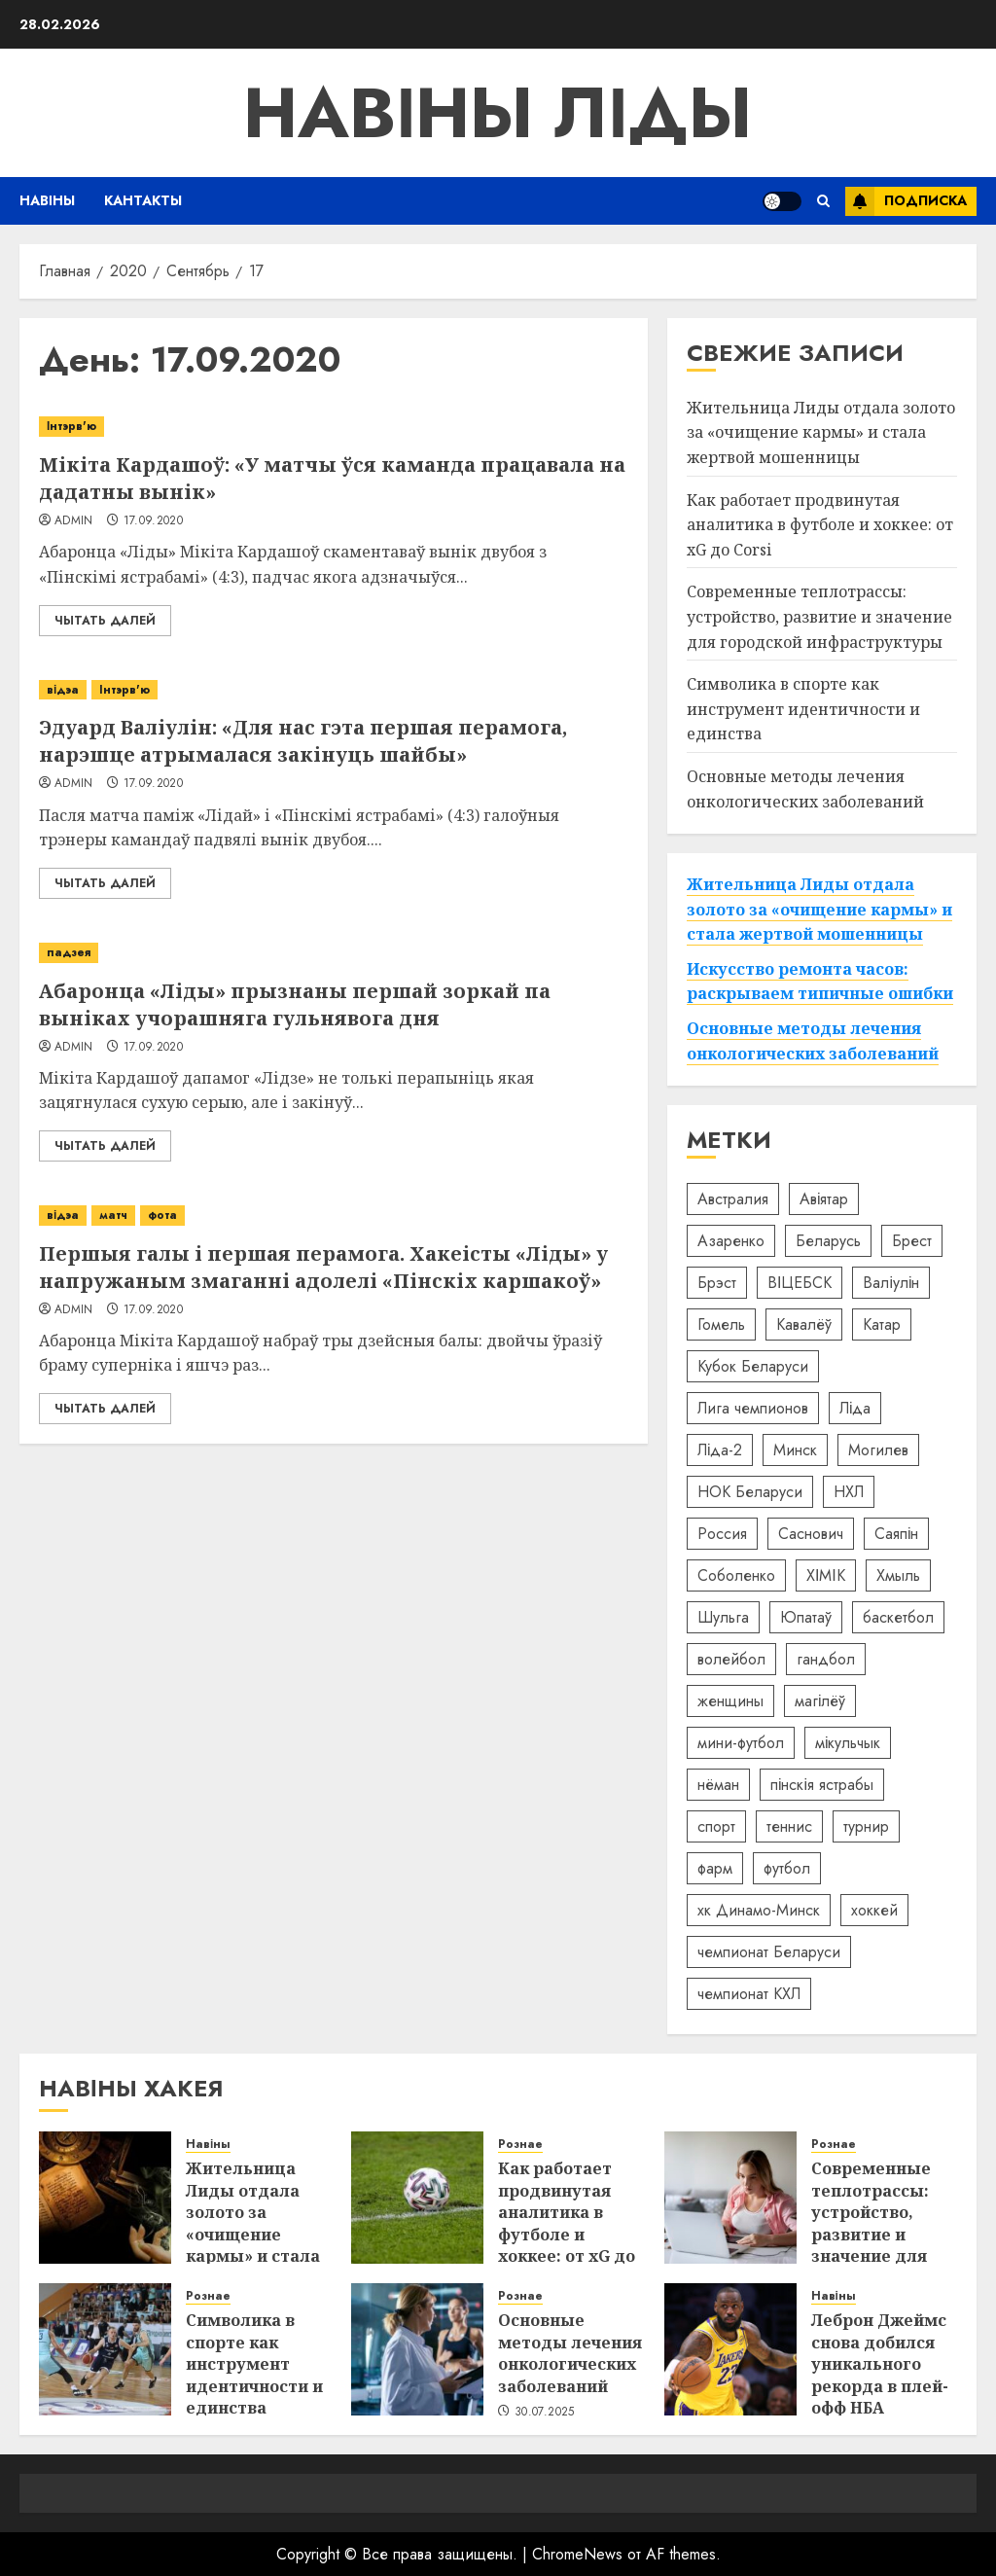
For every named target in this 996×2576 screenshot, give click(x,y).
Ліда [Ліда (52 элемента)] (855, 1408)
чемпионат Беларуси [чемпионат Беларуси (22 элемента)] (768, 1952)
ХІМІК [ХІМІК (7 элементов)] (825, 1575)
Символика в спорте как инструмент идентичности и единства (803, 708)
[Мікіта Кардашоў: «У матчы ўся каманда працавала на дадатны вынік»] (333, 426)
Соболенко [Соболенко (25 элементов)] (736, 1575)
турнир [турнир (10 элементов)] (866, 1826)
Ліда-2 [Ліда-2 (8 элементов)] (720, 1450)
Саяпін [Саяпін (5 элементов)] (896, 1533)
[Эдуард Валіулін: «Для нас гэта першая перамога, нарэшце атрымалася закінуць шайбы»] (333, 690)
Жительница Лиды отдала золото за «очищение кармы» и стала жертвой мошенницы (821, 432)
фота (162, 1215)
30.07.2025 (545, 2412)
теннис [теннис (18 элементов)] (789, 1826)
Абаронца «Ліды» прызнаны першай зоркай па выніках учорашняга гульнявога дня (295, 1004)
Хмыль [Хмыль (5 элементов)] (898, 1575)
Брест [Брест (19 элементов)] (912, 1241)
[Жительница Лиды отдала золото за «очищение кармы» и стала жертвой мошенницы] (105, 2197)
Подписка (906, 201)
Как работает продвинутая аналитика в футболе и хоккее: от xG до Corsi (820, 524)
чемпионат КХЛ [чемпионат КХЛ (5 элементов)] (748, 1994)
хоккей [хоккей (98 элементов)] (874, 1910)
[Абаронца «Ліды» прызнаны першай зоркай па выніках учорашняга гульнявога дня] (333, 953)
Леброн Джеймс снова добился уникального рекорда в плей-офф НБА (879, 2363)
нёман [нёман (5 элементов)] (718, 1784)
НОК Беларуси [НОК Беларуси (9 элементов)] (749, 1492)
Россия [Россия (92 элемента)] (722, 1533)
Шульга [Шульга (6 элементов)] (723, 1617)
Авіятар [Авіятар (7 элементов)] (824, 1199)
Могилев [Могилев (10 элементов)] (878, 1450)
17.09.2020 (154, 521)
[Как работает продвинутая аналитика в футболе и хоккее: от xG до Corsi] (417, 2197)
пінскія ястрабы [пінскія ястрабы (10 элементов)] (821, 1784)
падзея (68, 952)
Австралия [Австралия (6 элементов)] (732, 1199)
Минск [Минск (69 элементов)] (795, 1450)
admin (73, 521)
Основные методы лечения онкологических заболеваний (570, 2352)
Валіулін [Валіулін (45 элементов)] (891, 1282)
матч (113, 1215)
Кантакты (143, 200)
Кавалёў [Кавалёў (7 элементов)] (804, 1324)
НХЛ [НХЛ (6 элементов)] (849, 1492)
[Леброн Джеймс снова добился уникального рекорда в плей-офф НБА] (730, 2349)
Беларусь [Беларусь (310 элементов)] (828, 1241)
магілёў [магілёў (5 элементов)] (820, 1701)
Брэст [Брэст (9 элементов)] (716, 1282)
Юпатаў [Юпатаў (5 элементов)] (806, 1617)
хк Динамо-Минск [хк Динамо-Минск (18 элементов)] (758, 1910)
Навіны (47, 200)
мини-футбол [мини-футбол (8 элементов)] (740, 1743)
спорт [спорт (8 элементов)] (716, 1826)
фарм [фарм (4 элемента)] (714, 1868)
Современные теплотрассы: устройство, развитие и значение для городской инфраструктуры (819, 616)
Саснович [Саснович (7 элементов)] (810, 1533)
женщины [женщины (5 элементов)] (730, 1701)
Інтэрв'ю (71, 426)
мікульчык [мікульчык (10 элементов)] (848, 1743)
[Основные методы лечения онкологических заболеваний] (417, 2349)
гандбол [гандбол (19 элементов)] (826, 1659)
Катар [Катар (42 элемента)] (882, 1324)
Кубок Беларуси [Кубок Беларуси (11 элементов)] (752, 1366)
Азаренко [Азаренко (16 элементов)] (731, 1241)
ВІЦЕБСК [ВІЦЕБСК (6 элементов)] (799, 1282)
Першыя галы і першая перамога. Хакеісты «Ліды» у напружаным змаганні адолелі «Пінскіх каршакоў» (323, 1267)
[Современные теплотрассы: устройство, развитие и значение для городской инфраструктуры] (730, 2197)
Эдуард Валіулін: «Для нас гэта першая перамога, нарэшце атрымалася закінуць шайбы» (303, 741)
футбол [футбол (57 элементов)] (787, 1868)
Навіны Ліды (497, 112)
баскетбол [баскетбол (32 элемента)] (898, 1617)
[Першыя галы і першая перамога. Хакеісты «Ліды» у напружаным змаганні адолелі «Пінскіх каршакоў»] (333, 1215)
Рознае (520, 2144)
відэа (63, 689)
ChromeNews (577, 2554)
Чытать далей (105, 620)
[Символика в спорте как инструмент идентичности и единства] (105, 2349)
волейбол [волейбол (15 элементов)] (731, 1659)
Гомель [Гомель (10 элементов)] (721, 1324)
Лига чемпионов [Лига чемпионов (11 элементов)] (752, 1408)
